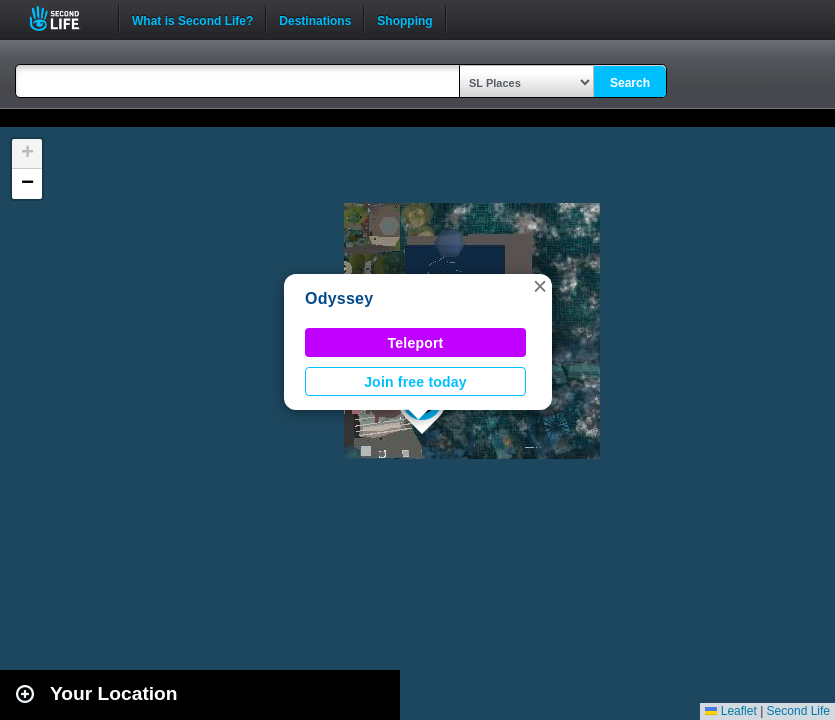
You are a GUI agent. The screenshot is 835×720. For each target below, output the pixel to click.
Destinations (315, 19)
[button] (540, 286)
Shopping (404, 19)
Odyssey (339, 298)
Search (630, 83)
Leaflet (730, 711)
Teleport (416, 343)
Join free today (415, 382)
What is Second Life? (192, 19)
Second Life (65, 18)
